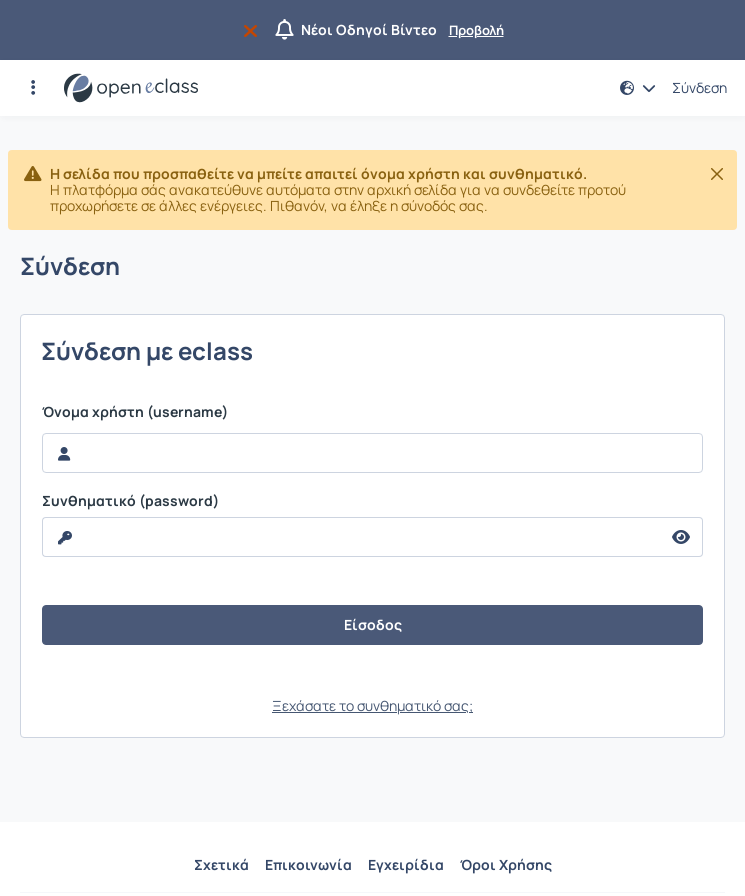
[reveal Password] (351, 537)
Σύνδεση (699, 88)
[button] (33, 88)
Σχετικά (221, 864)
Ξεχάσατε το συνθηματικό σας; (372, 705)
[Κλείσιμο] (717, 174)
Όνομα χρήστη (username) (135, 412)
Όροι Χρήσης (506, 864)
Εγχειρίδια (406, 864)
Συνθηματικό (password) (130, 501)
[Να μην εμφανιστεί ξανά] (254, 30)
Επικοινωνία (308, 864)
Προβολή (476, 30)
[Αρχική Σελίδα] (131, 88)
